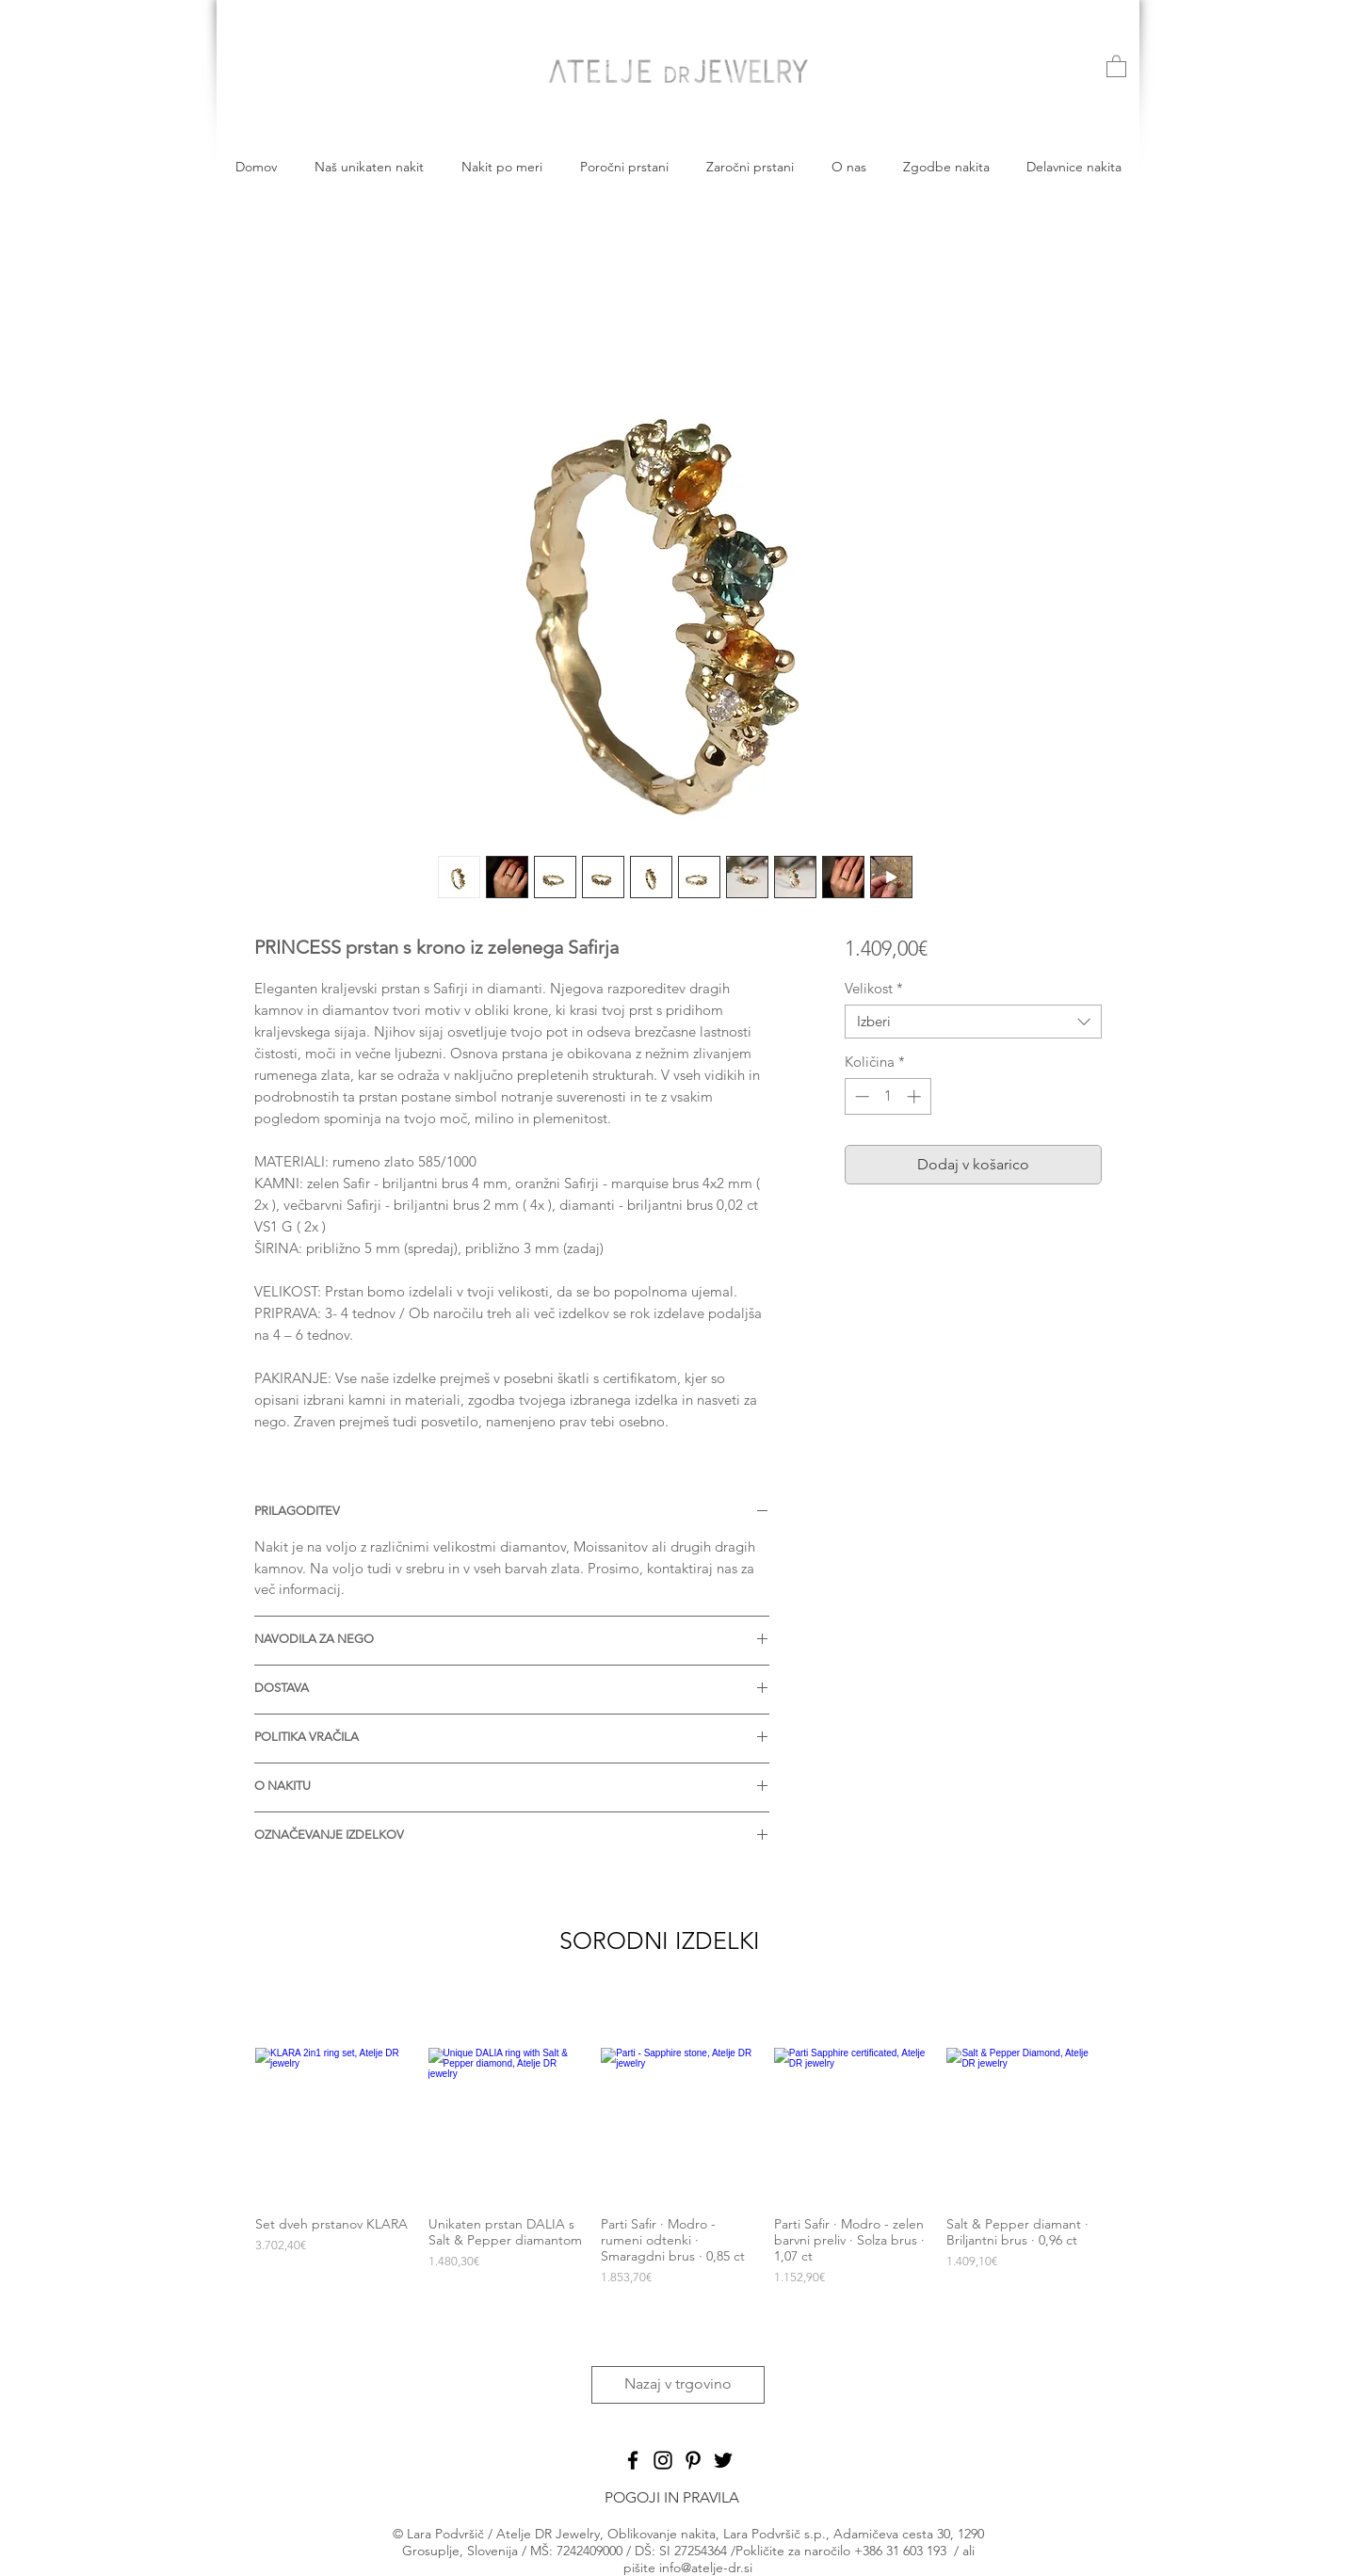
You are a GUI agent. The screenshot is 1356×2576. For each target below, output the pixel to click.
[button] (1116, 65)
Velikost (874, 988)
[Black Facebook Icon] (633, 2460)
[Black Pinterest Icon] (693, 2460)
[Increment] (915, 1096)
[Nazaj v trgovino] (678, 2385)
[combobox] (973, 1021)
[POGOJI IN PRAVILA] (671, 2498)
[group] (678, 2175)
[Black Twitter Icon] (723, 2460)
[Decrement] (860, 1096)
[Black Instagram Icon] (663, 2460)
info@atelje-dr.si (705, 2567)
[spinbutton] (887, 1096)
